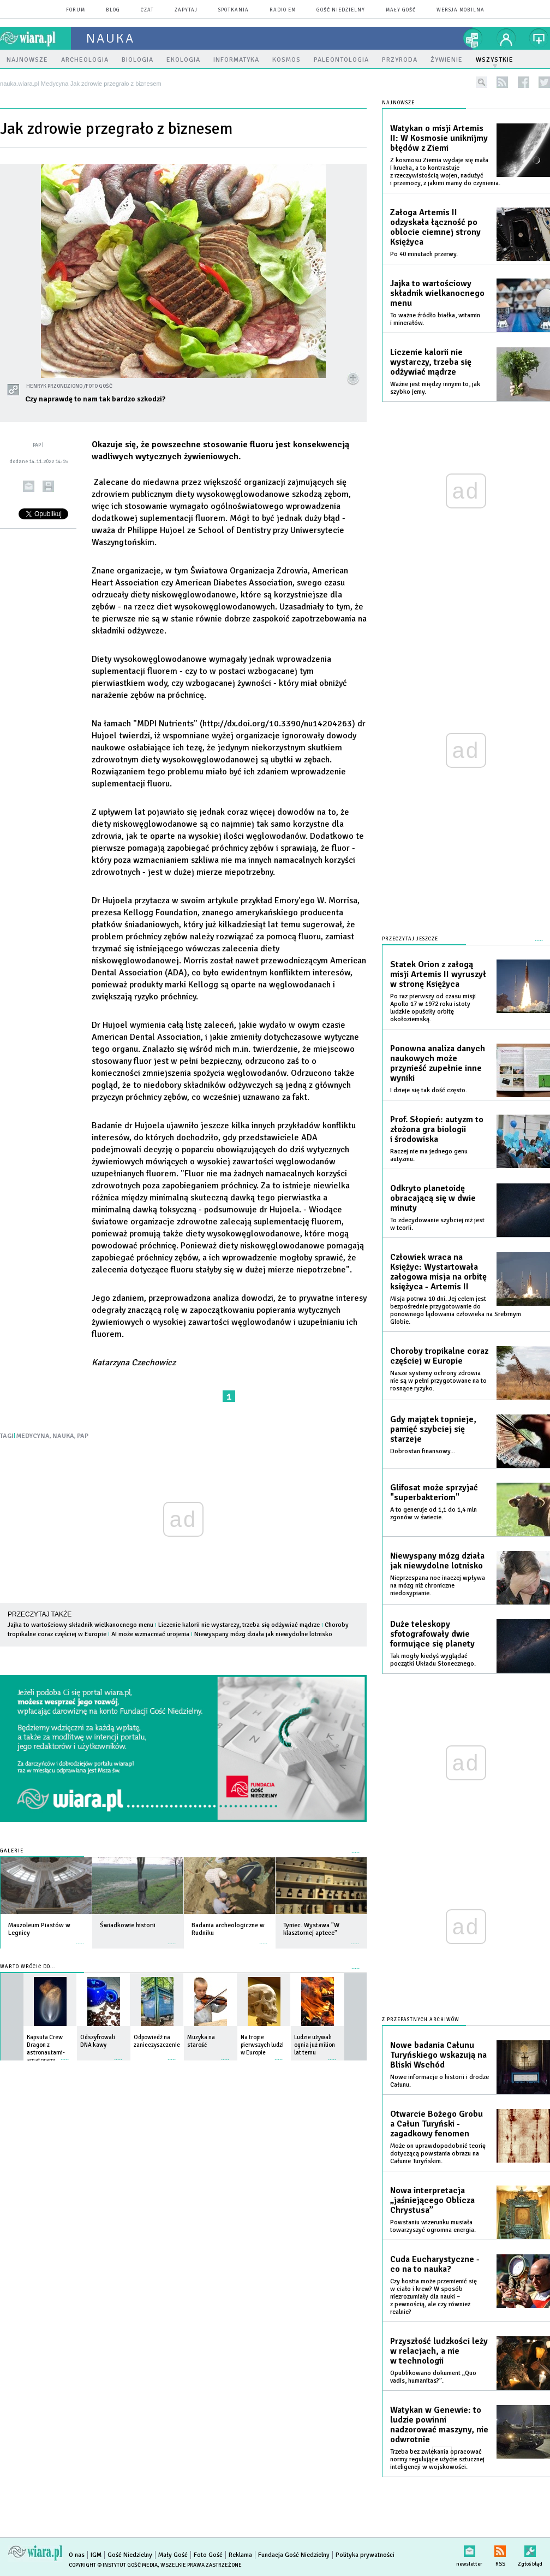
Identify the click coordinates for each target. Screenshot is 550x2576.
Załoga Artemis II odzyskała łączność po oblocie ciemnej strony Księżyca (435, 227)
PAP (82, 1436)
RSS (500, 2549)
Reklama (240, 2555)
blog (113, 10)
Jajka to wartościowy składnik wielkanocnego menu (80, 1625)
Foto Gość (208, 2555)
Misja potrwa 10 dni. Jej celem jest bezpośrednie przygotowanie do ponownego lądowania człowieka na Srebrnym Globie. (455, 1310)
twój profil (506, 38)
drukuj (48, 486)
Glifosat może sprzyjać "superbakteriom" (434, 1492)
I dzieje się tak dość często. (428, 1090)
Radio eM (283, 10)
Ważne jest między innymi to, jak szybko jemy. (435, 388)
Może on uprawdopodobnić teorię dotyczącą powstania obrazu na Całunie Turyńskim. (438, 2153)
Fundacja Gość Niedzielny (294, 2555)
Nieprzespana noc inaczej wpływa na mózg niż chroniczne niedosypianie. (437, 1585)
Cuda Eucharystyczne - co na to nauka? (435, 2264)
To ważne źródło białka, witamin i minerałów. (435, 319)
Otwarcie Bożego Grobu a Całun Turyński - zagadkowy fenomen (436, 2124)
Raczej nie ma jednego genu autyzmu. (429, 1155)
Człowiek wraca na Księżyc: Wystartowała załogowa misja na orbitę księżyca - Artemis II (438, 1272)
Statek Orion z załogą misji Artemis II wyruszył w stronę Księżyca (438, 974)
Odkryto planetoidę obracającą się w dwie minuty (433, 1198)
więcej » (80, 1938)
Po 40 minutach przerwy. (424, 254)
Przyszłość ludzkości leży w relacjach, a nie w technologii (439, 2351)
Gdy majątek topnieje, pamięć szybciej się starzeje (433, 1429)
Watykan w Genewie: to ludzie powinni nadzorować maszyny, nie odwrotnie (439, 2424)
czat (147, 10)
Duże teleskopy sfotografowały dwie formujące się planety (432, 1634)
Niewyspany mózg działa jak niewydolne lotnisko (263, 1634)
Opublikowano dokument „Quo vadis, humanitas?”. (433, 2377)
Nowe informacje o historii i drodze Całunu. (439, 2081)
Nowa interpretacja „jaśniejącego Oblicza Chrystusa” (432, 2200)
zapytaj (186, 10)
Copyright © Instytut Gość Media (113, 2565)
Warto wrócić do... (27, 1967)
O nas (77, 2555)
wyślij (28, 486)
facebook (523, 82)
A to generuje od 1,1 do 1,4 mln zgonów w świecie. (433, 1513)
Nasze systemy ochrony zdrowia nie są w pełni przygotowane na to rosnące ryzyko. (438, 1381)
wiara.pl (35, 38)
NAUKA (63, 1436)
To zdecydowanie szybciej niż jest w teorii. (437, 1224)
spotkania (233, 10)
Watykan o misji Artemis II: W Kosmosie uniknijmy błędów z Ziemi (439, 138)
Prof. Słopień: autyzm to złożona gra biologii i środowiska (436, 1129)
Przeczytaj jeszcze (410, 939)
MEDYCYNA (33, 1436)
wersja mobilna (461, 10)
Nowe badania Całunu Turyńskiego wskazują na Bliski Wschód (438, 2055)
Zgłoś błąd (530, 2549)
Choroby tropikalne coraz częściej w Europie (439, 1356)
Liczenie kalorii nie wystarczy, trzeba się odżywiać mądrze (239, 1625)
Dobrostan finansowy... (422, 1451)
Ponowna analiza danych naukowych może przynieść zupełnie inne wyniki (437, 1063)
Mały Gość (401, 10)
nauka (110, 38)
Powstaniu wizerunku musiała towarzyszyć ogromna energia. (433, 2226)
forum (75, 10)
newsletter (469, 2549)
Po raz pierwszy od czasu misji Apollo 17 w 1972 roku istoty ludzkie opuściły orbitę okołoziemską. (433, 1007)
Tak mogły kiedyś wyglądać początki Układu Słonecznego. (433, 1660)
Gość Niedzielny (340, 10)
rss (502, 82)
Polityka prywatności (365, 2555)
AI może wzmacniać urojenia (150, 1634)
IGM (96, 2555)
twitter (544, 82)
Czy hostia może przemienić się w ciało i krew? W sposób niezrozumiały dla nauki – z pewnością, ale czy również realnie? (433, 2296)
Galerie (11, 1851)
